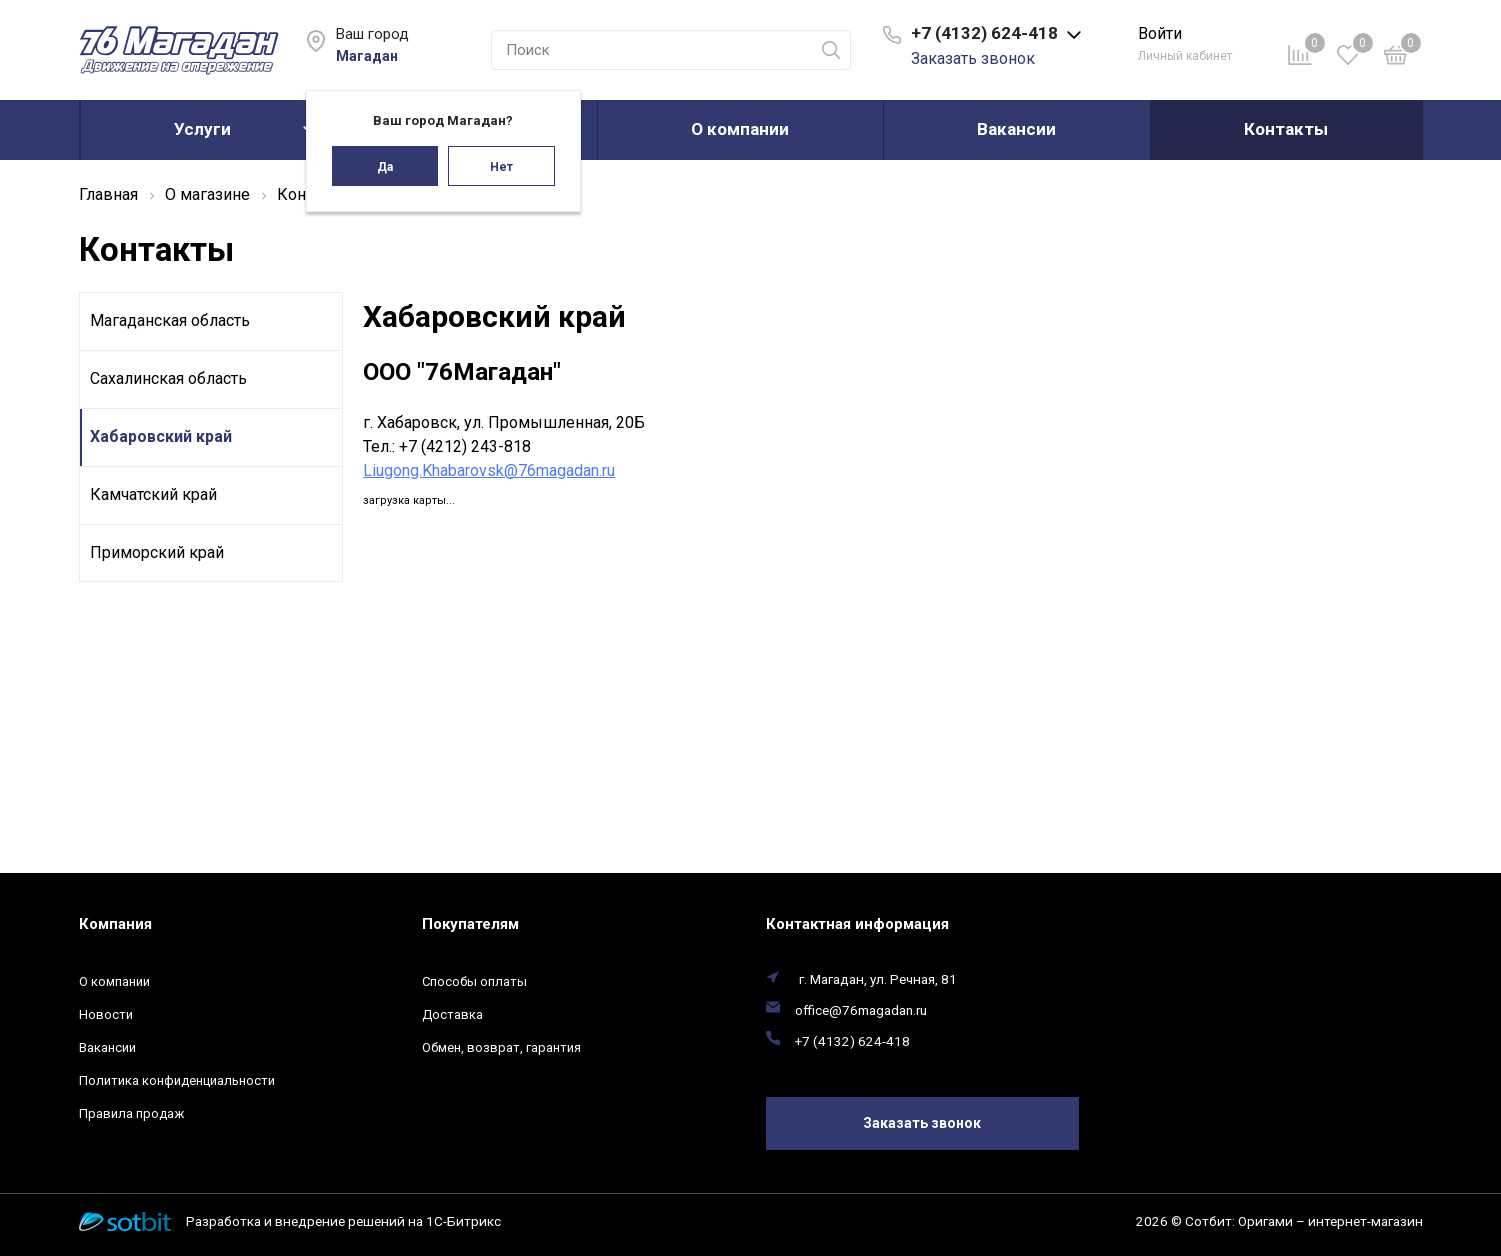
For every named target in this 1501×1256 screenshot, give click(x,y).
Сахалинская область (168, 378)
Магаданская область (170, 320)
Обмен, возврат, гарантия (501, 1047)
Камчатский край (153, 494)
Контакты (1286, 129)
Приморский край (157, 552)
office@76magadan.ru (861, 1010)
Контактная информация (857, 924)
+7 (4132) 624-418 (852, 1041)
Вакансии (1016, 129)
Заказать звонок (973, 58)
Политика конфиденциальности (177, 1080)
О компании (740, 129)
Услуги (202, 129)
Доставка (452, 1014)
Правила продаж (131, 1113)
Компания (115, 924)
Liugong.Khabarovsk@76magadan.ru (489, 470)
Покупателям (470, 924)
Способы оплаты (474, 981)
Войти (1160, 33)
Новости (106, 1014)
